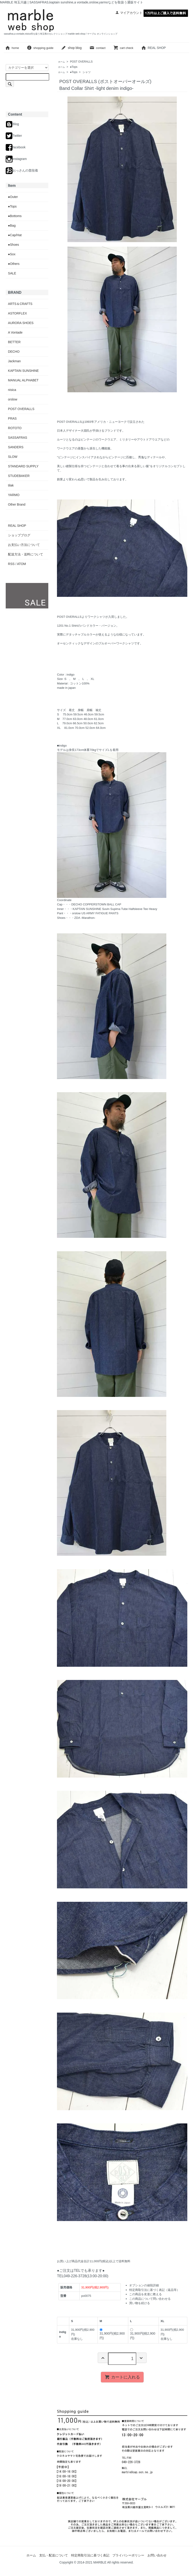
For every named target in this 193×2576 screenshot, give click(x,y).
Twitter (14, 135)
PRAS (12, 418)
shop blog (71, 48)
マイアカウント (128, 13)
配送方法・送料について (25, 554)
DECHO (14, 351)
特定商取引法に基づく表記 (90, 2555)
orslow (12, 399)
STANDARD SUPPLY (23, 466)
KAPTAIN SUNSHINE (23, 370)
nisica (12, 390)
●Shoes (13, 244)
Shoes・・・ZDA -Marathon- (76, 917)
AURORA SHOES (20, 323)
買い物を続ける (139, 2303)
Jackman (14, 361)
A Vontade (15, 332)
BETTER (14, 342)
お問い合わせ (157, 2555)
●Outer (13, 197)
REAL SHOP (157, 48)
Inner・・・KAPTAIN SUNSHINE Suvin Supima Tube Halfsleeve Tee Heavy (107, 909)
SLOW (12, 456)
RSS (11, 564)
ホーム (31, 2555)
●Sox (11, 254)
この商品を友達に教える (145, 2294)
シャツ (86, 72)
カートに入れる (122, 2377)
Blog (12, 124)
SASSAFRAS (17, 437)
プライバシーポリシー (128, 2555)
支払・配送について (53, 2555)
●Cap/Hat (15, 235)
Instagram (16, 159)
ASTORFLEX (17, 313)
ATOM (21, 564)
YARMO (13, 495)
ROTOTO (14, 428)
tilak (11, 485)
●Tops (73, 66)
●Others (13, 264)
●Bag (11, 225)
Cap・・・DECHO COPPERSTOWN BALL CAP (89, 904)
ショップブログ (19, 535)
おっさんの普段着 (22, 170)
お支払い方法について (24, 545)
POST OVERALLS (81, 61)
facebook (16, 147)
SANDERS (15, 447)
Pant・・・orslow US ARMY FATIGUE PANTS (87, 913)
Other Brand (16, 504)
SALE (12, 273)
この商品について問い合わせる (150, 2298)
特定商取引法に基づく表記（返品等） (154, 2290)
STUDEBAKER (19, 476)
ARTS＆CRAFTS (20, 304)
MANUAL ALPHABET (23, 380)
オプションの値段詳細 (144, 2285)
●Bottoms (15, 216)
